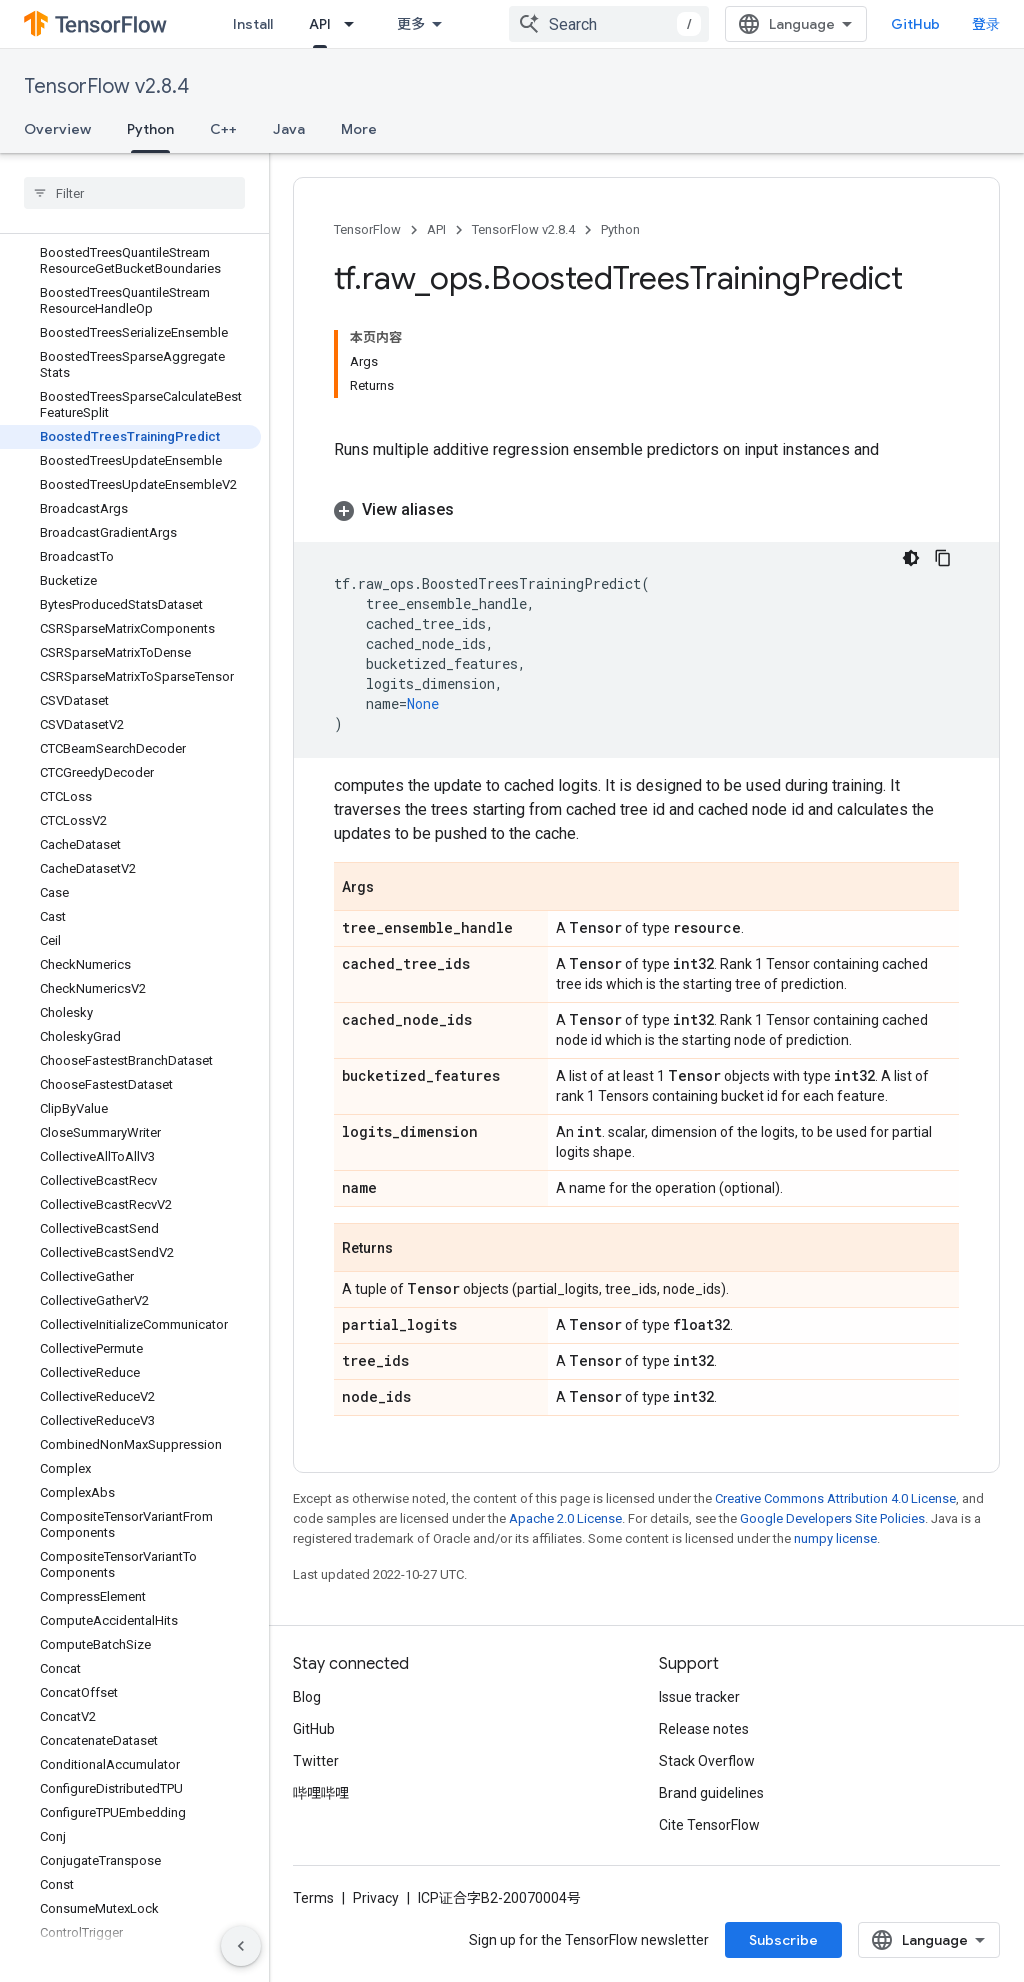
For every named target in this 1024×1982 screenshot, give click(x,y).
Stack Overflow (707, 1761)
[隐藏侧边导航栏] (241, 1946)
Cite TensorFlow (709, 1825)
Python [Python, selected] (150, 129)
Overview (57, 129)
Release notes (704, 1729)
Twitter (316, 1761)
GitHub (915, 24)
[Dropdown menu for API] (355, 24)
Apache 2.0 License (565, 1518)
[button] (646, 510)
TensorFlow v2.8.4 (106, 86)
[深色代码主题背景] (911, 558)
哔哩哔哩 (321, 1793)
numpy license (835, 1538)
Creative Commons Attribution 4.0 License (835, 1498)
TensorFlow (367, 229)
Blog (307, 1697)
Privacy (376, 1898)
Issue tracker (699, 1697)
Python (620, 229)
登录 (986, 24)
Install (253, 24)
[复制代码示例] (943, 558)
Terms (313, 1898)
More (359, 129)
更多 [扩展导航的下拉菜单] (411, 24)
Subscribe (783, 1940)
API (436, 229)
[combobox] (609, 24)
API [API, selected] (320, 24)
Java (289, 129)
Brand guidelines (711, 1793)
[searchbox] (134, 193)
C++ (223, 129)
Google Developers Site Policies (832, 1518)
